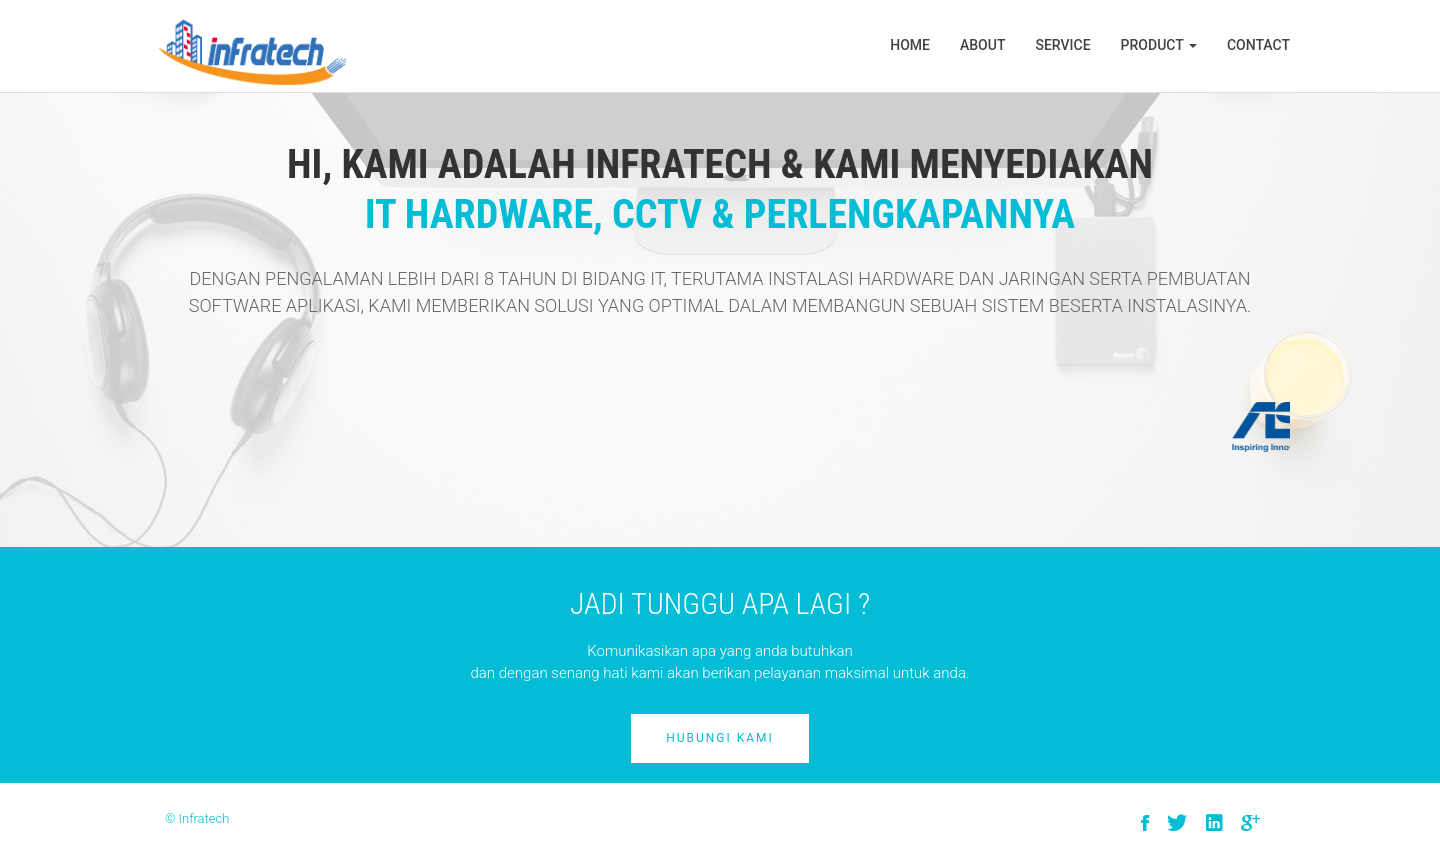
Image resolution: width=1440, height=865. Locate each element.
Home (910, 45)
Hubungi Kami (720, 738)
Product (1159, 45)
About (982, 45)
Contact (1258, 45)
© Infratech (197, 818)
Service (1062, 45)
